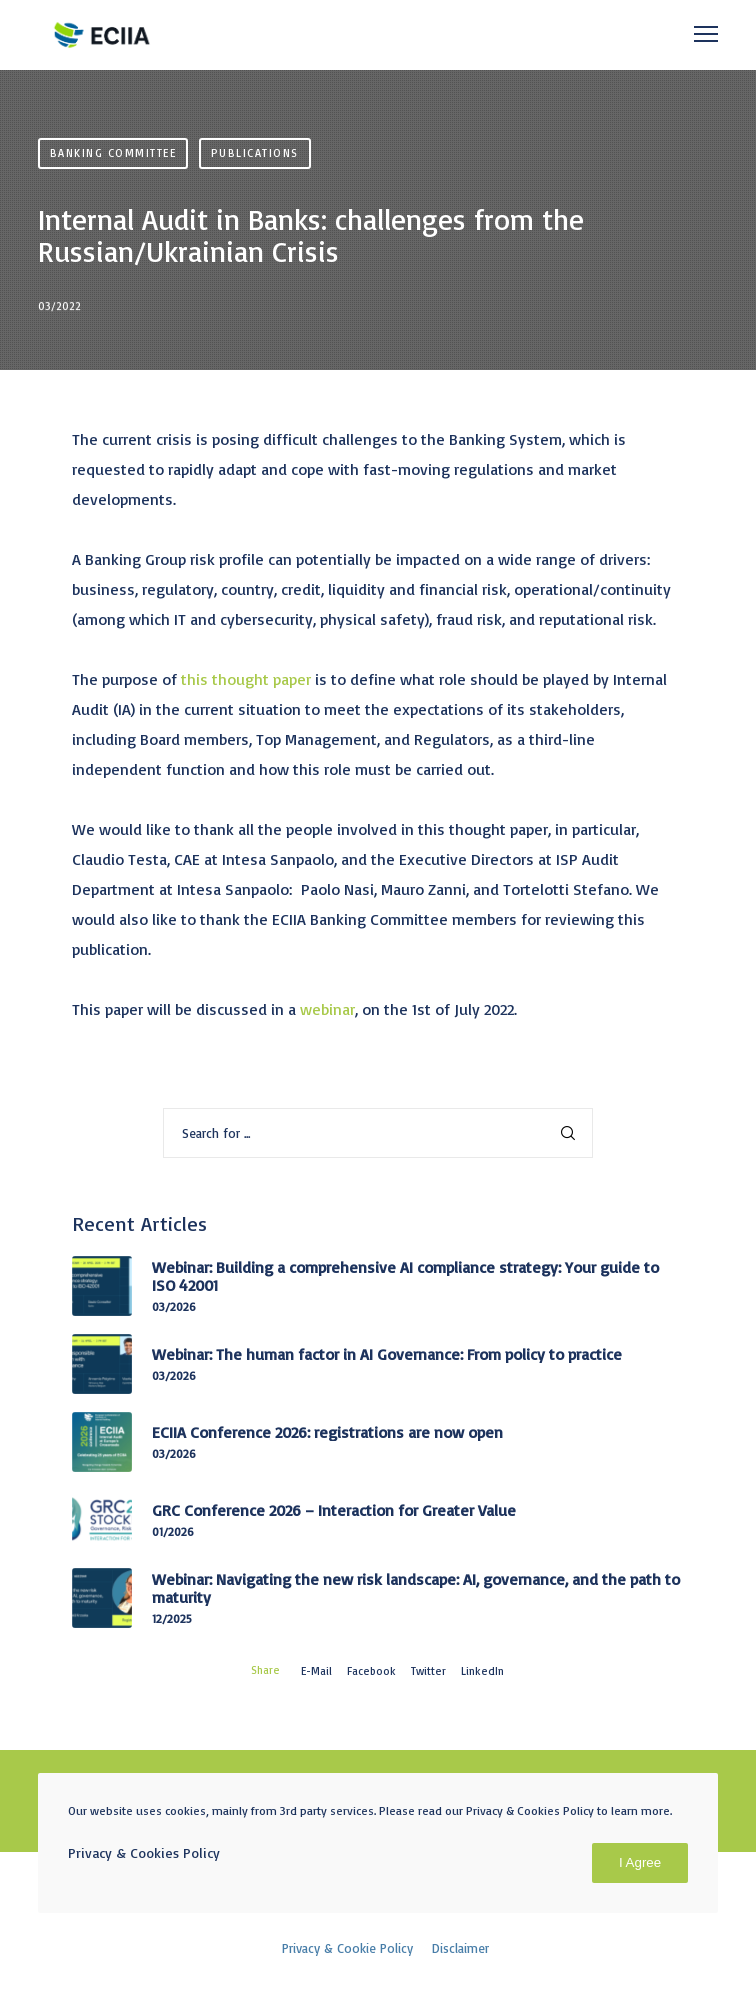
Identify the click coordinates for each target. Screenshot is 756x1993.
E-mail (316, 1671)
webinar (327, 1009)
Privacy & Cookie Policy (347, 1948)
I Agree (640, 1862)
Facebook (371, 1671)
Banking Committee (113, 153)
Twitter (428, 1671)
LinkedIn (482, 1671)
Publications (255, 153)
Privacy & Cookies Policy (144, 1852)
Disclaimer (460, 1948)
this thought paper (246, 679)
